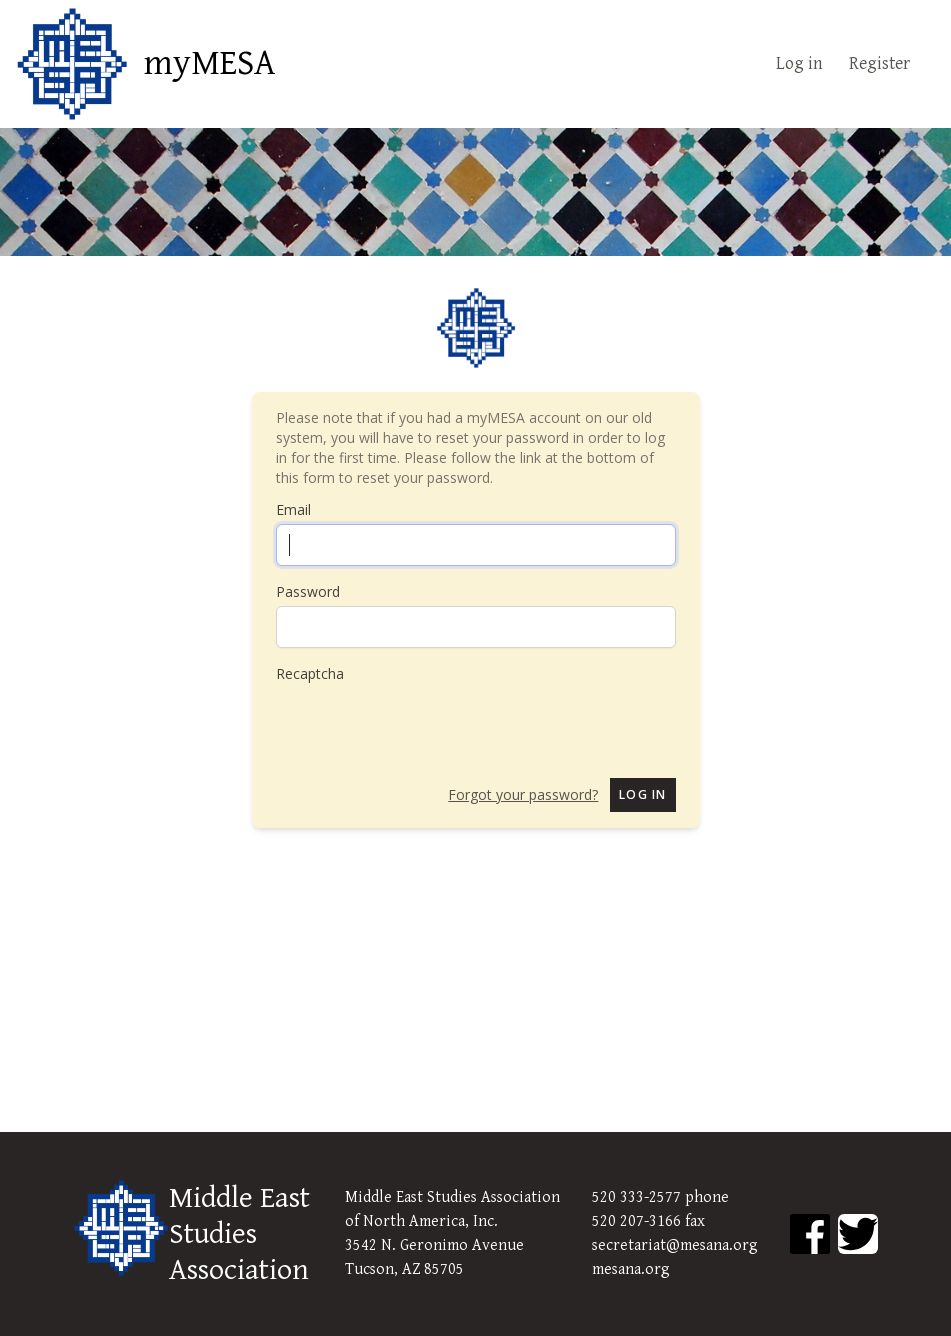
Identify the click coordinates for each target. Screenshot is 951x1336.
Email (293, 509)
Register (879, 63)
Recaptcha (310, 673)
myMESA (209, 64)
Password (308, 591)
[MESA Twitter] (858, 1234)
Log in (799, 63)
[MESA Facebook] (810, 1234)
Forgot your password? (523, 794)
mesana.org (631, 1269)
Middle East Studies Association (239, 1234)
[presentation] (428, 723)
